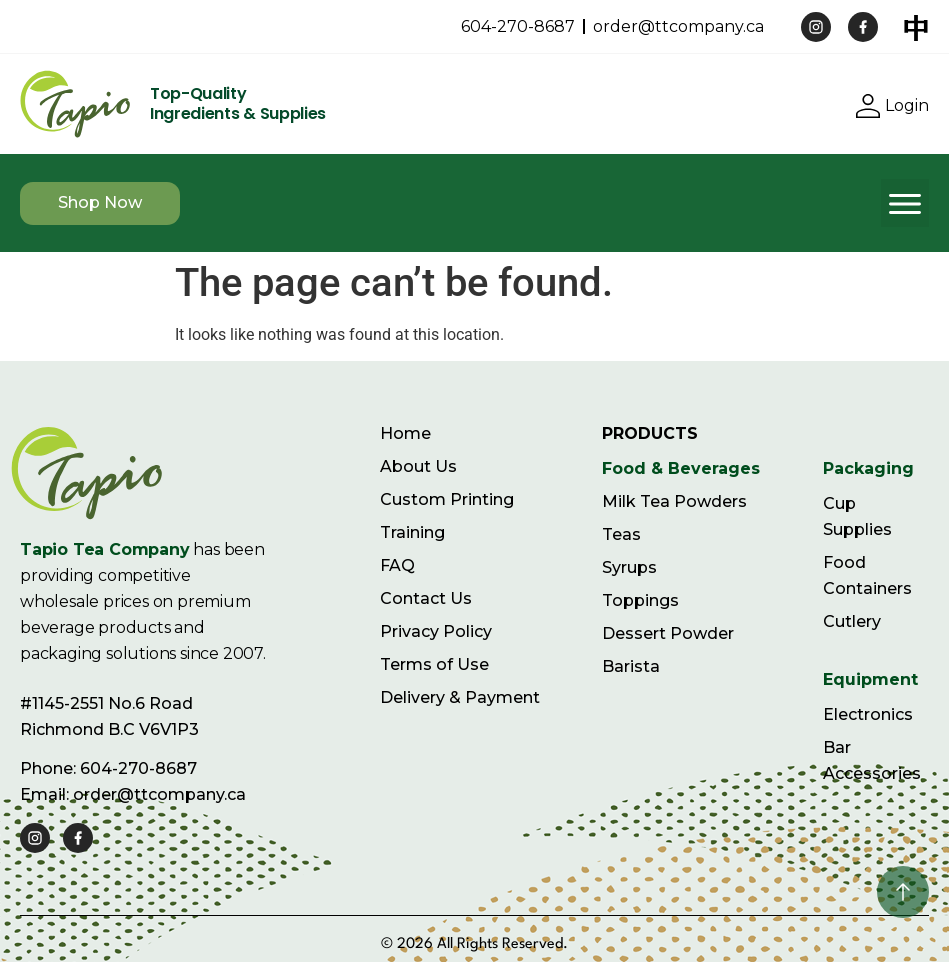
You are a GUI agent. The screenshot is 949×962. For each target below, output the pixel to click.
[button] (905, 203)
